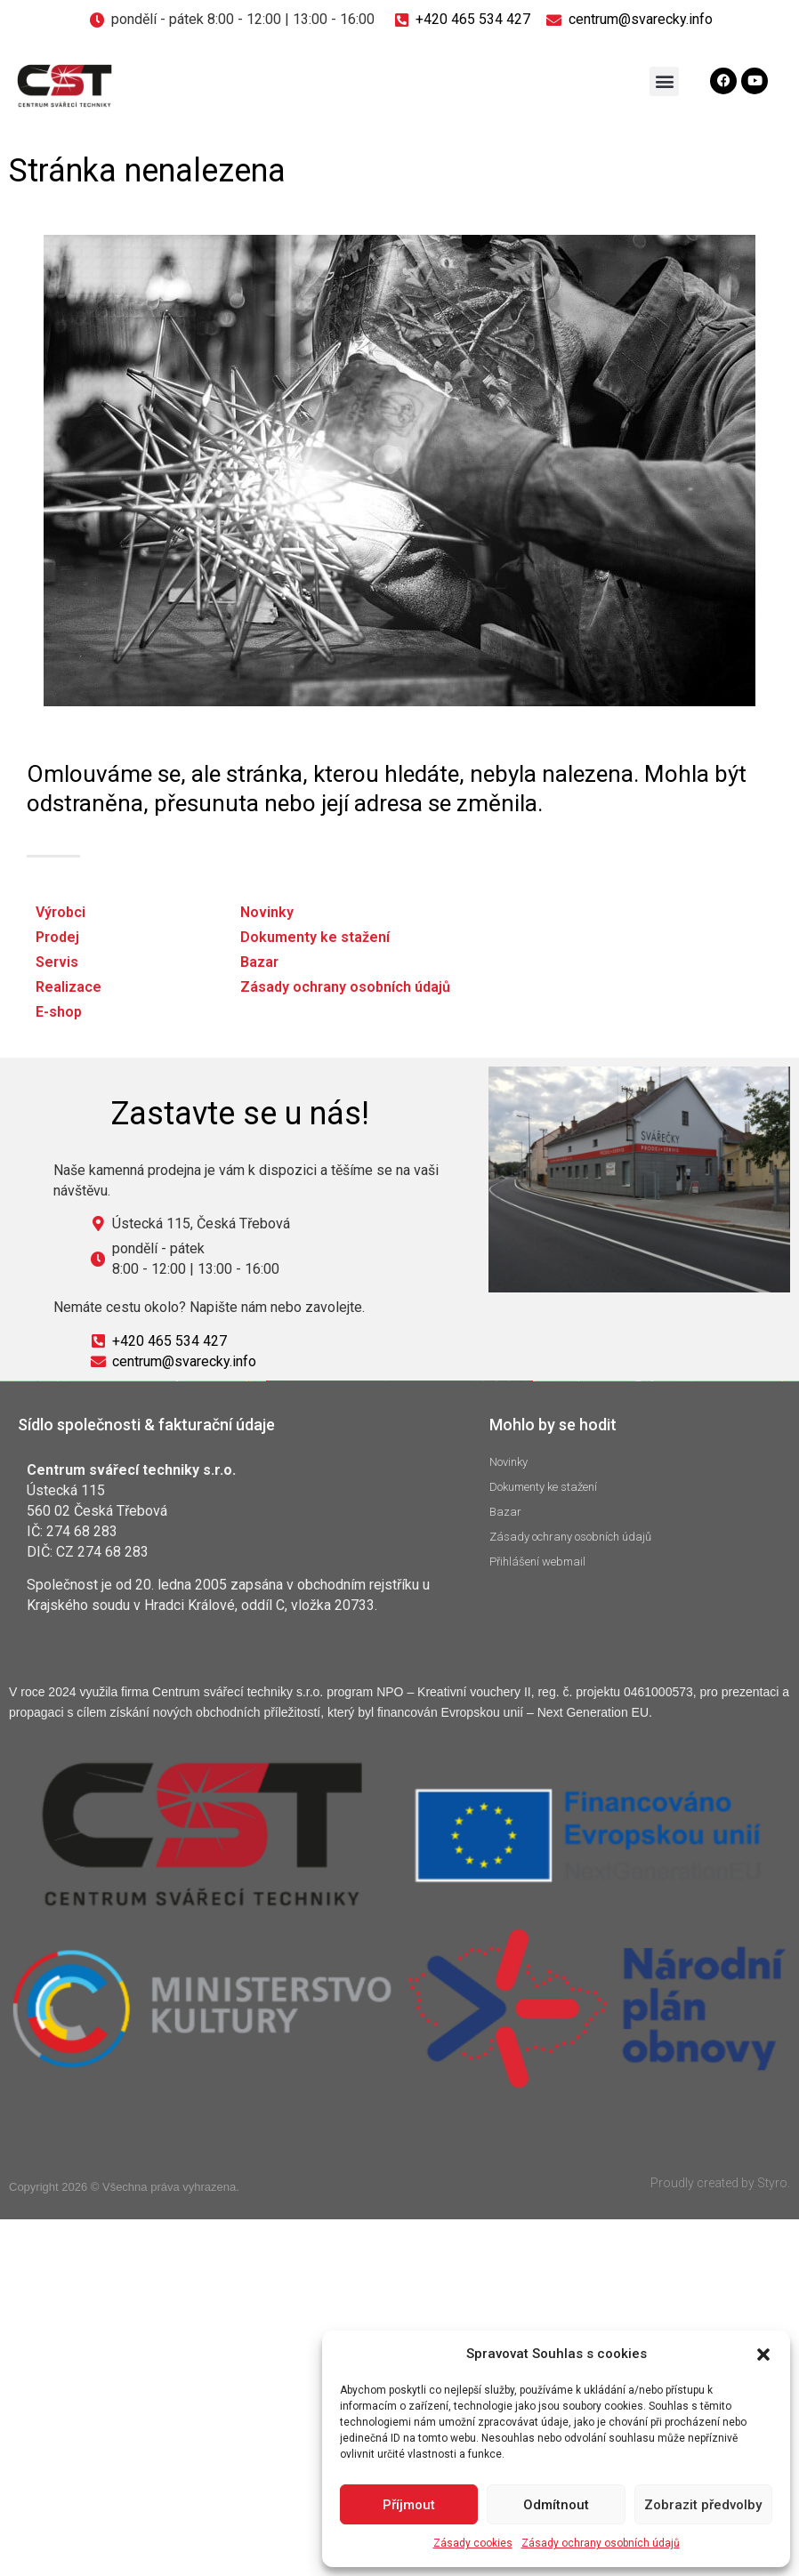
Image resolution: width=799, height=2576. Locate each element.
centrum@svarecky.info (641, 19)
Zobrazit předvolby (703, 2505)
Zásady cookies (472, 2543)
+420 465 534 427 (473, 19)
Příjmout (409, 2505)
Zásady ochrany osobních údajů (600, 2543)
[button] (763, 2354)
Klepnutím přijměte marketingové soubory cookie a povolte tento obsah (399, 1667)
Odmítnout (556, 2505)
